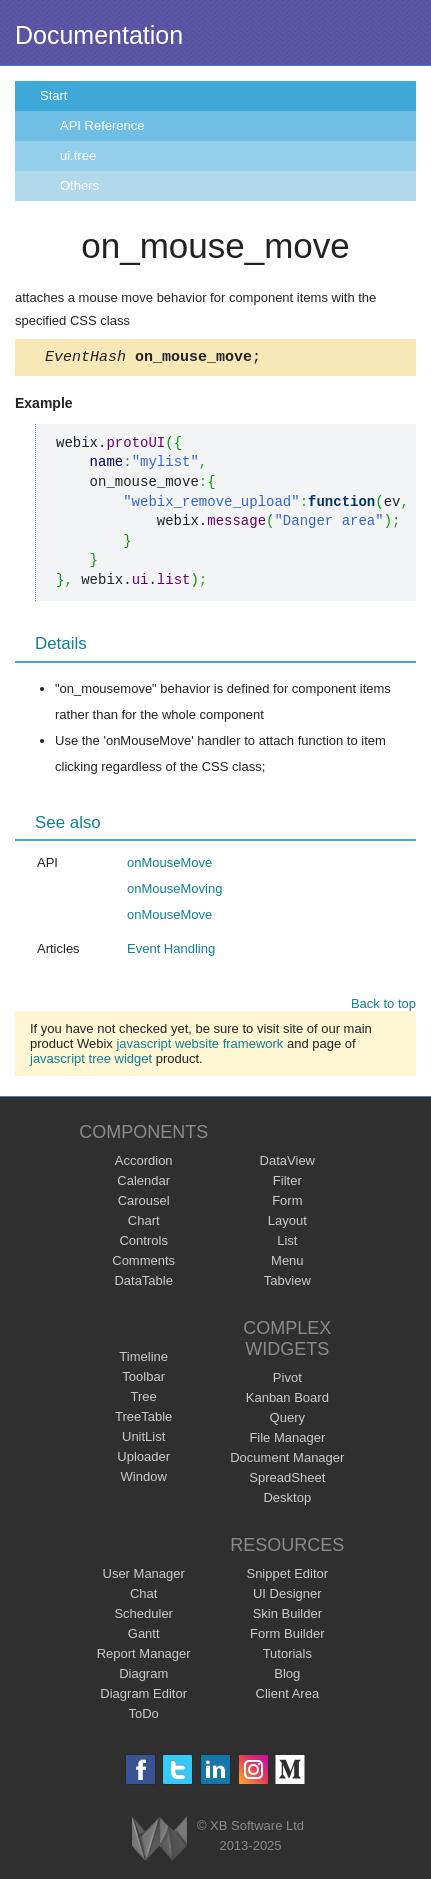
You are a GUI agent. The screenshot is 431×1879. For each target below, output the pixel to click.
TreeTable (143, 1419)
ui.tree (78, 155)
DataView (287, 1163)
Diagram (143, 1676)
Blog (287, 1676)
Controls (143, 1243)
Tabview (287, 1283)
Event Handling (171, 951)
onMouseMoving (174, 891)
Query (287, 1420)
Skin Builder (287, 1616)
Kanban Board (287, 1400)
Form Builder (287, 1636)
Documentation (99, 35)
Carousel (144, 1203)
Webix (159, 1841)
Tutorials (287, 1656)
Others (79, 185)
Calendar (143, 1183)
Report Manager (144, 1656)
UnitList (143, 1439)
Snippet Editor (287, 1576)
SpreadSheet (287, 1480)
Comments (143, 1263)
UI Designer (287, 1596)
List (287, 1243)
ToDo (144, 1716)
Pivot (287, 1380)
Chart (144, 1223)
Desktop (287, 1500)
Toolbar (143, 1379)
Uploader (143, 1459)
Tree (144, 1399)
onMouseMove (169, 865)
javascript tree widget (91, 1061)
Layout (287, 1223)
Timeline (143, 1359)
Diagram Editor (143, 1696)
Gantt (144, 1636)
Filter (287, 1183)
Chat (143, 1596)
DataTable (143, 1283)
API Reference (102, 125)
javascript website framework (199, 1046)
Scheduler (143, 1616)
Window (144, 1479)
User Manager (144, 1576)
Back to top (383, 1006)
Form (287, 1203)
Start (53, 95)
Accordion (144, 1163)
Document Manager (287, 1460)
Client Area (288, 1696)
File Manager (287, 1440)
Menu (287, 1263)
